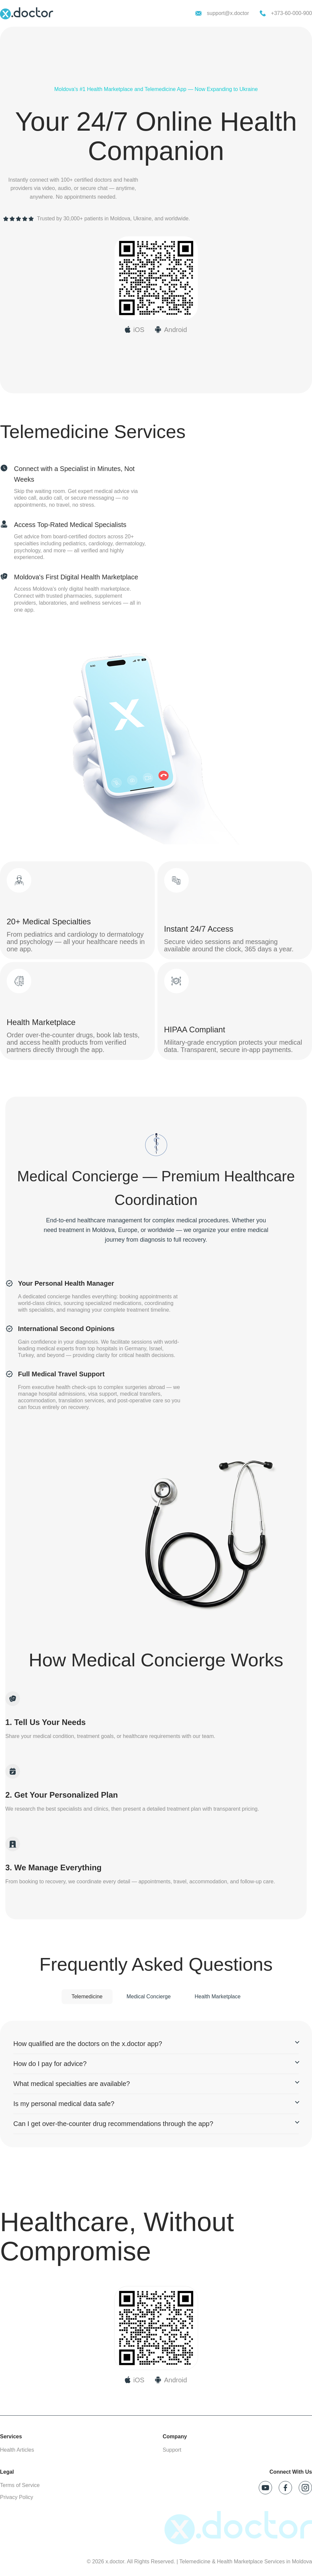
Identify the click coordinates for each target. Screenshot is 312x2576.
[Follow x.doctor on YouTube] (265, 2487)
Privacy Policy (16, 2497)
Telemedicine (87, 1996)
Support (172, 2450)
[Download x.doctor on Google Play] (171, 329)
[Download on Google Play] (171, 2380)
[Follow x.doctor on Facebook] (285, 2487)
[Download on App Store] (134, 2380)
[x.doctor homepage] (26, 13)
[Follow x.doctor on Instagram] (305, 2487)
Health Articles (17, 2450)
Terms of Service (20, 2485)
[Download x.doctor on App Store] (134, 329)
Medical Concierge (149, 1996)
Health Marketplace (218, 1996)
